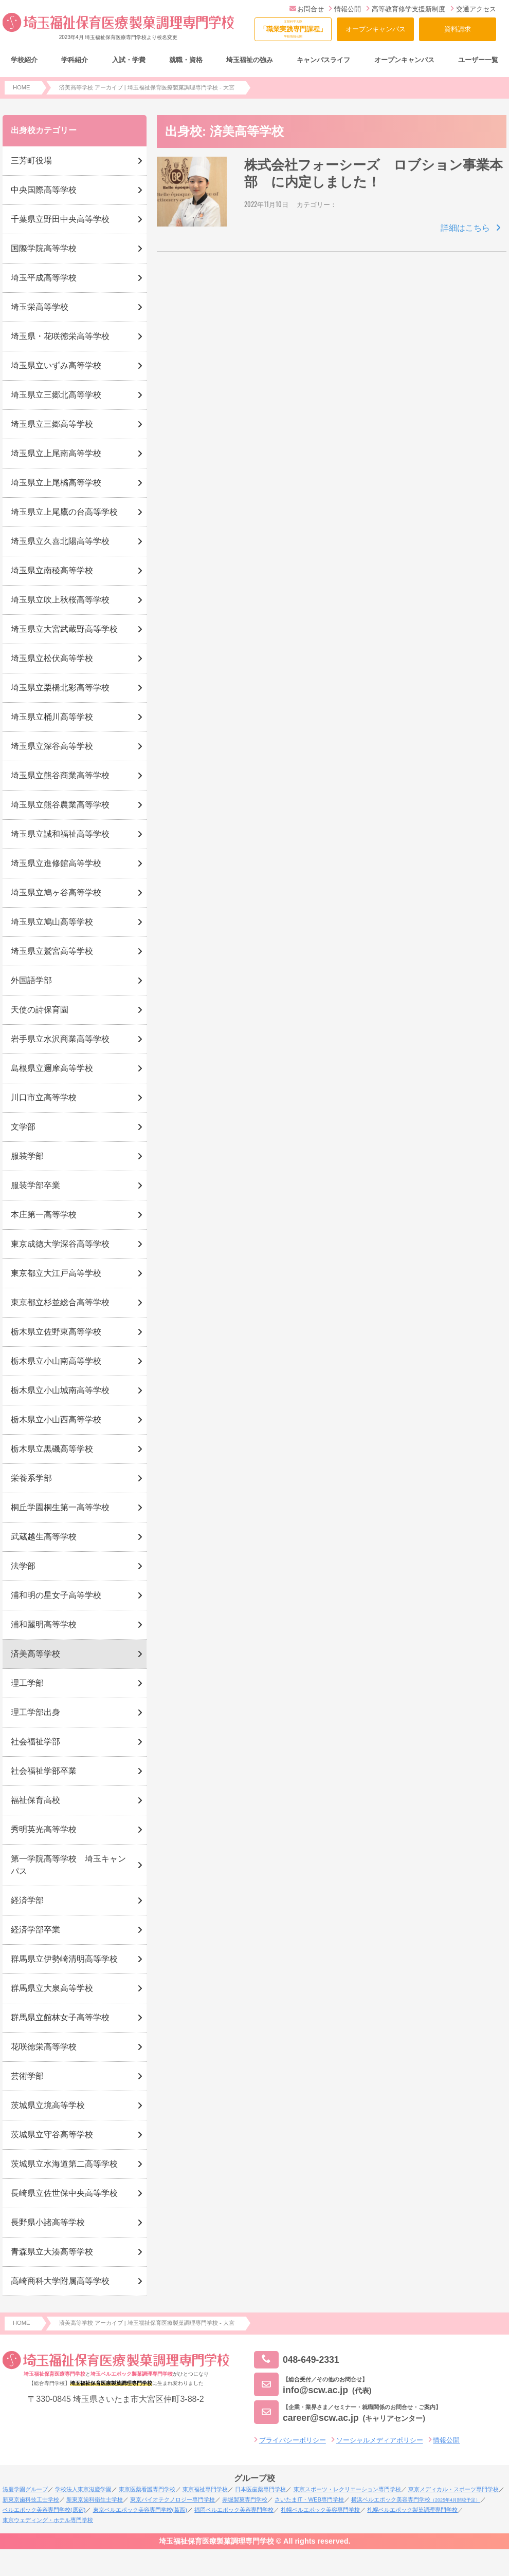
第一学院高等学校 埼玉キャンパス (68, 1864)
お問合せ (306, 9)
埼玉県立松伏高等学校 (52, 658)
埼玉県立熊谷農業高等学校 (60, 804)
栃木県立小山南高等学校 (56, 1361)
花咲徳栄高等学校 (44, 2046)
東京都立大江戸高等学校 (56, 1273)
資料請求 (457, 29)
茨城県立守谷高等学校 (52, 2134)
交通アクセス (473, 9)
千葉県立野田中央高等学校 (60, 219)
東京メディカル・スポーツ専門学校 (453, 2489)
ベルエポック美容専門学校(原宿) (44, 2510)
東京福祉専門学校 (205, 2489)
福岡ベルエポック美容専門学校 (234, 2510)
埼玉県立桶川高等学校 (52, 716)
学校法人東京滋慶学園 (83, 2489)
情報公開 (345, 9)
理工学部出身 (35, 1712)
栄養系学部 (31, 1478)
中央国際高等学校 (44, 189)
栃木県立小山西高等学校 (56, 1419)
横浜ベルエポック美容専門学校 (415, 2499)
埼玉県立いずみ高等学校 (56, 365)
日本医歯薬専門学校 (260, 2489)
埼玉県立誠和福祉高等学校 (60, 834)
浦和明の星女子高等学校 (56, 1595)
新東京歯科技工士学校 (31, 2499)
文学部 (23, 1126)
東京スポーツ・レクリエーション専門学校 (347, 2489)
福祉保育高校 (35, 1800)
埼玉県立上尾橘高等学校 (56, 482)
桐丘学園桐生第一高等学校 (60, 1507)
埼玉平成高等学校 (44, 277)
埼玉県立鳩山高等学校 (52, 921)
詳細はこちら (465, 227)
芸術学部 (27, 2076)
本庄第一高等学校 (44, 1214)
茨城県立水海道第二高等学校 (64, 2163)
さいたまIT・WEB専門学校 (309, 2499)
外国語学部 (31, 980)
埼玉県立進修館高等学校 (56, 863)
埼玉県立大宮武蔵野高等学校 (64, 629)
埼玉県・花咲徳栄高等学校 (60, 336)
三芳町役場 (31, 160)
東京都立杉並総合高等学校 (60, 1302)
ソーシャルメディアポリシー (379, 2440)
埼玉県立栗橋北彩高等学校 (60, 687)
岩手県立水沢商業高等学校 (60, 1039)
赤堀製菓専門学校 (244, 2499)
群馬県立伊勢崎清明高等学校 (64, 1958)
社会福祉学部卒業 (44, 1770)
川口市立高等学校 (44, 1097)
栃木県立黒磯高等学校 (52, 1448)
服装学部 (27, 1156)
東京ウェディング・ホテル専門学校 (48, 2520)
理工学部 (27, 1683)
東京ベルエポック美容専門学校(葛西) (140, 2510)
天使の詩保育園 (39, 1009)
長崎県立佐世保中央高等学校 (64, 2193)
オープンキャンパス (376, 29)
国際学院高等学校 (44, 248)
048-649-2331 (296, 2360)
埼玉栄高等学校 (39, 307)
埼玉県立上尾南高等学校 (56, 453)
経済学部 (27, 1900)
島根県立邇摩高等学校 (52, 1068)
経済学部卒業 (35, 1929)
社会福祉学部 (35, 1741)
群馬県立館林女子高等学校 (60, 2017)
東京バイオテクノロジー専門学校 (172, 2499)
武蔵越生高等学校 (44, 1536)
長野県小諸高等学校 (48, 2222)
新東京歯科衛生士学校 (94, 2499)
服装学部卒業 (35, 1185)
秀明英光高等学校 (44, 1829)
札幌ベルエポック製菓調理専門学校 (412, 2510)
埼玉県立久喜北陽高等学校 (60, 541)
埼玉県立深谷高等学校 (52, 746)
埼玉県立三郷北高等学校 (56, 394)
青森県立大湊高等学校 (52, 2251)
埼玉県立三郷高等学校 (52, 424)
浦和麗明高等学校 (44, 1624)
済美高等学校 (35, 1653)
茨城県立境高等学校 (48, 2105)
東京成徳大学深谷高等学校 (60, 1243)
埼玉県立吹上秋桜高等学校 (60, 599)
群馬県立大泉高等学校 (52, 1988)
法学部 (23, 1566)
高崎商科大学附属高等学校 (60, 2281)
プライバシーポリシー (292, 2440)
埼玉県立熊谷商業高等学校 (60, 775)
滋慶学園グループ (25, 2489)
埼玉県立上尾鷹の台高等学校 (64, 511)
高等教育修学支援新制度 (405, 9)
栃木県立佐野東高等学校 (56, 1331)
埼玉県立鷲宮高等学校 (52, 951)
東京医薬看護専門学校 (147, 2489)
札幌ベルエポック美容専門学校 (320, 2510)
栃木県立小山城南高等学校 (60, 1390)
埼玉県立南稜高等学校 (52, 570)
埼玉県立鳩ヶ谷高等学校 (56, 892)
